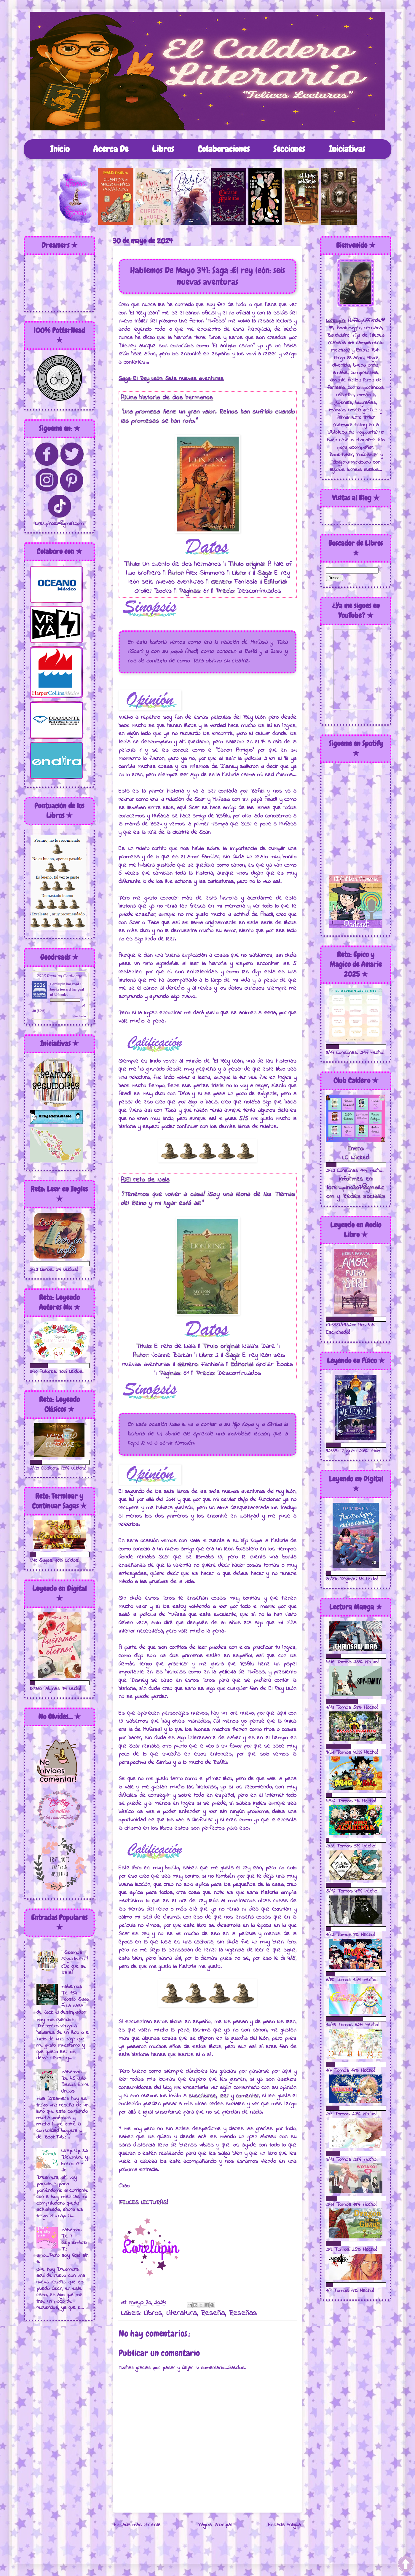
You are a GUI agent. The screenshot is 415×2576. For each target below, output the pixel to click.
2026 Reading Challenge (59, 975)
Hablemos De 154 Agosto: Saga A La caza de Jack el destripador (62, 1999)
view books (79, 1016)
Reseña (213, 2313)
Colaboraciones (224, 149)
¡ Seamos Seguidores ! (74, 1956)
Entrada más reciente (137, 2525)
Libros (163, 149)
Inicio (59, 149)
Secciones (289, 149)
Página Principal (214, 2525)
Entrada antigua (284, 2525)
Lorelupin (57, 984)
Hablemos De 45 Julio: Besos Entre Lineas (75, 2081)
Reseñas (243, 2313)
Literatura (181, 2313)
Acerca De (110, 149)
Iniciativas (347, 149)
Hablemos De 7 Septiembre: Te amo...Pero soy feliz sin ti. (62, 2246)
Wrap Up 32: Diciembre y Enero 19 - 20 (74, 2160)
